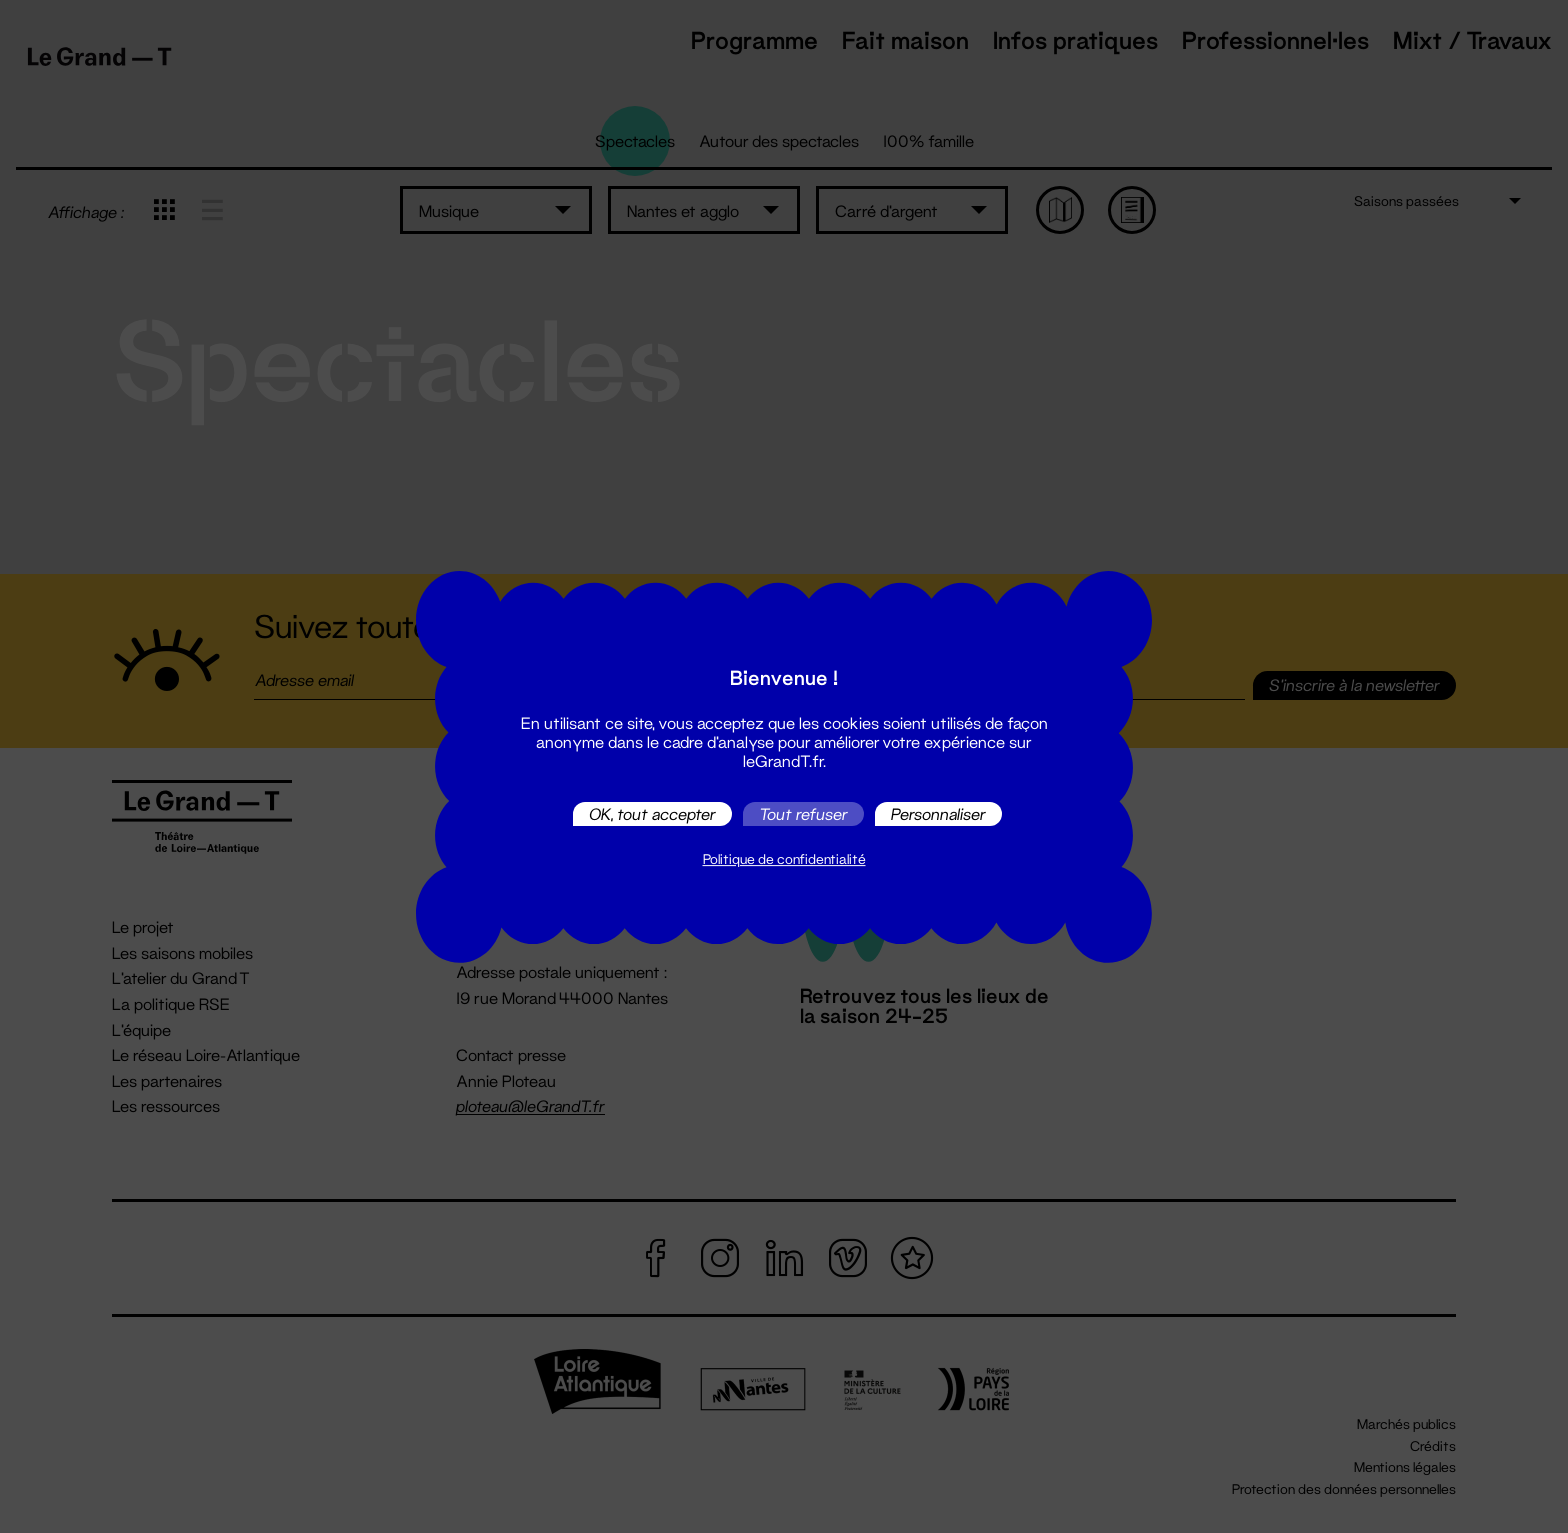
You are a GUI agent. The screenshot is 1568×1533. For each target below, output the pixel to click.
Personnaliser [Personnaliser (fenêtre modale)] (938, 813)
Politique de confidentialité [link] (784, 859)
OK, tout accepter (652, 813)
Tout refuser (803, 813)
